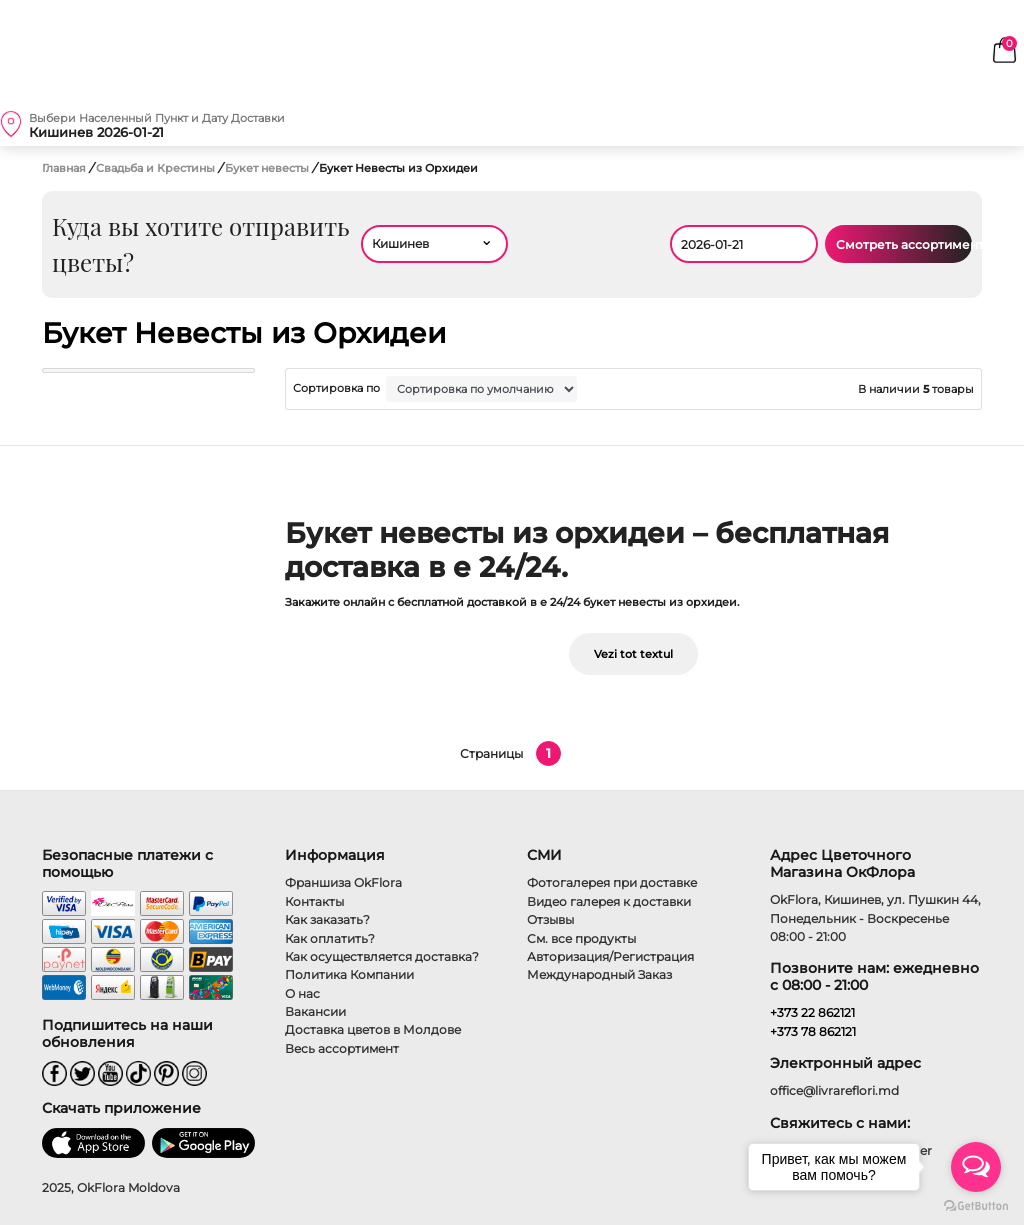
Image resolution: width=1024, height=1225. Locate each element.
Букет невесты (268, 168)
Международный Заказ (599, 974)
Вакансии (315, 1011)
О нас (302, 993)
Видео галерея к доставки (609, 901)
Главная (64, 168)
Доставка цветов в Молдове (373, 1029)
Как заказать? (327, 919)
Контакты (314, 901)
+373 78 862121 (813, 1031)
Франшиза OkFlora (343, 882)
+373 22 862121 (812, 1012)
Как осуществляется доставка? (382, 956)
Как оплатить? (330, 938)
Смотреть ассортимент (904, 244)
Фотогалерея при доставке (612, 882)
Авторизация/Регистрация (610, 956)
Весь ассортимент (342, 1048)
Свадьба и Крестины (157, 168)
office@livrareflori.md (834, 1090)
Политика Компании (349, 974)
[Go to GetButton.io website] (976, 1205)
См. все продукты (581, 938)
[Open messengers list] (976, 1167)
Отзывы (550, 919)
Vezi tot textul (633, 654)
